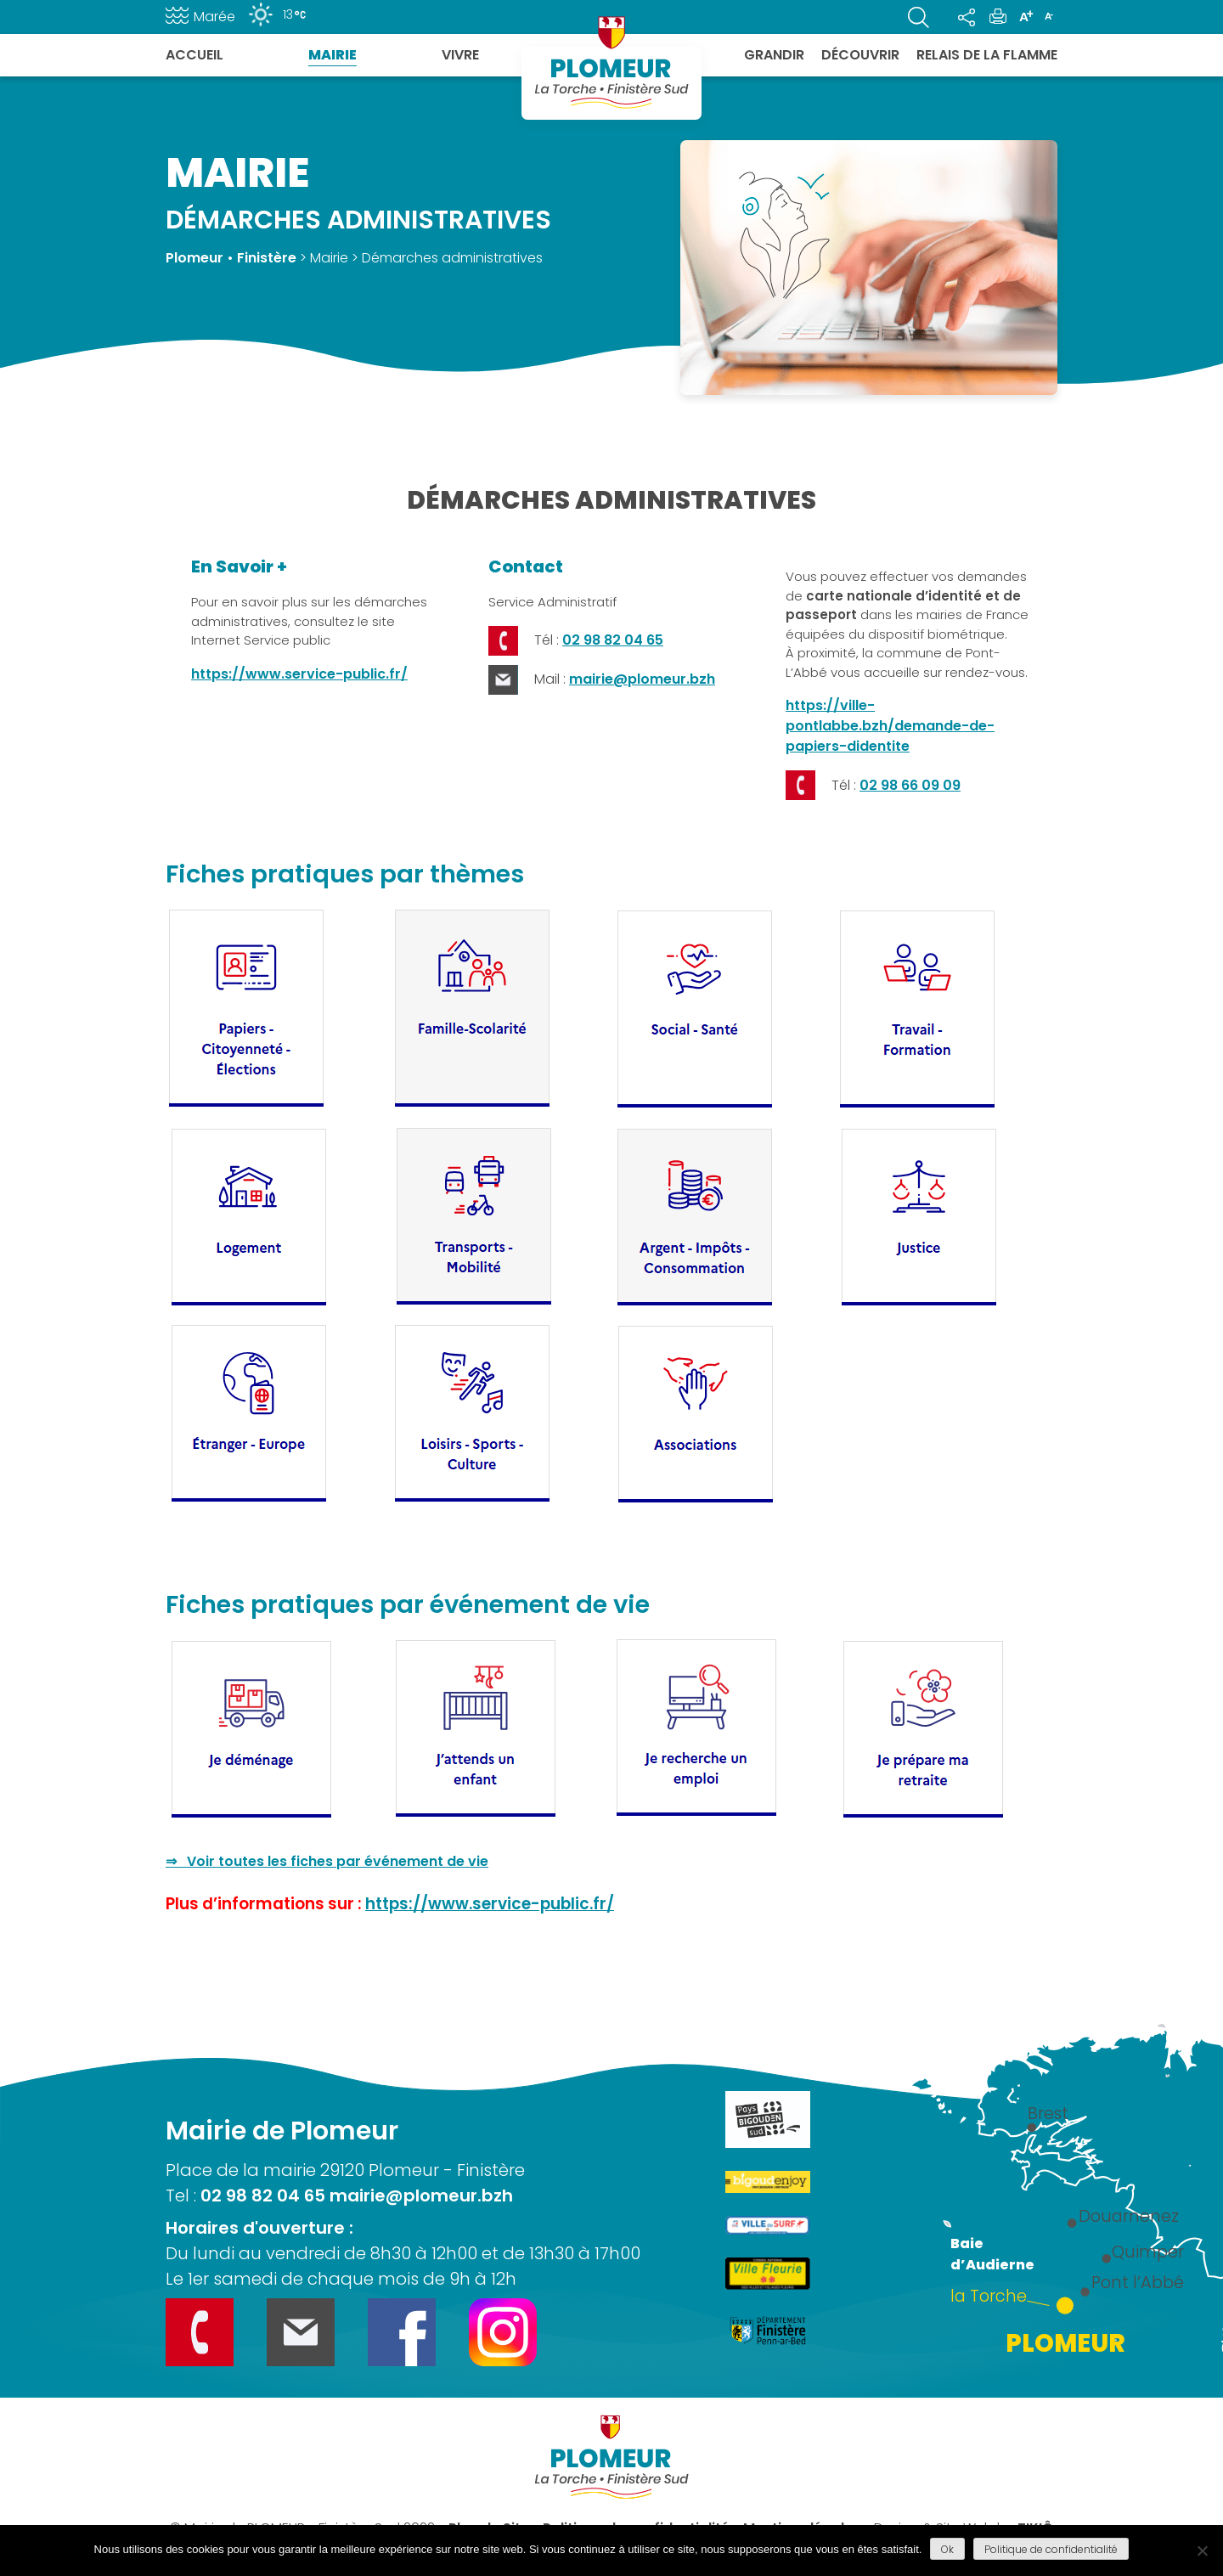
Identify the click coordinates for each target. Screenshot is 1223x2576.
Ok (947, 2549)
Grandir (774, 55)
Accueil (194, 55)
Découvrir (860, 55)
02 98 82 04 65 (612, 640)
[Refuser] (1201, 2550)
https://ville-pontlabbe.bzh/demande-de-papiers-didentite (890, 726)
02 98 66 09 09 (910, 785)
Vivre (460, 55)
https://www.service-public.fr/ (299, 674)
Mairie (332, 55)
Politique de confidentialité (1051, 2549)
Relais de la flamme (986, 55)
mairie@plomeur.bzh (642, 679)
